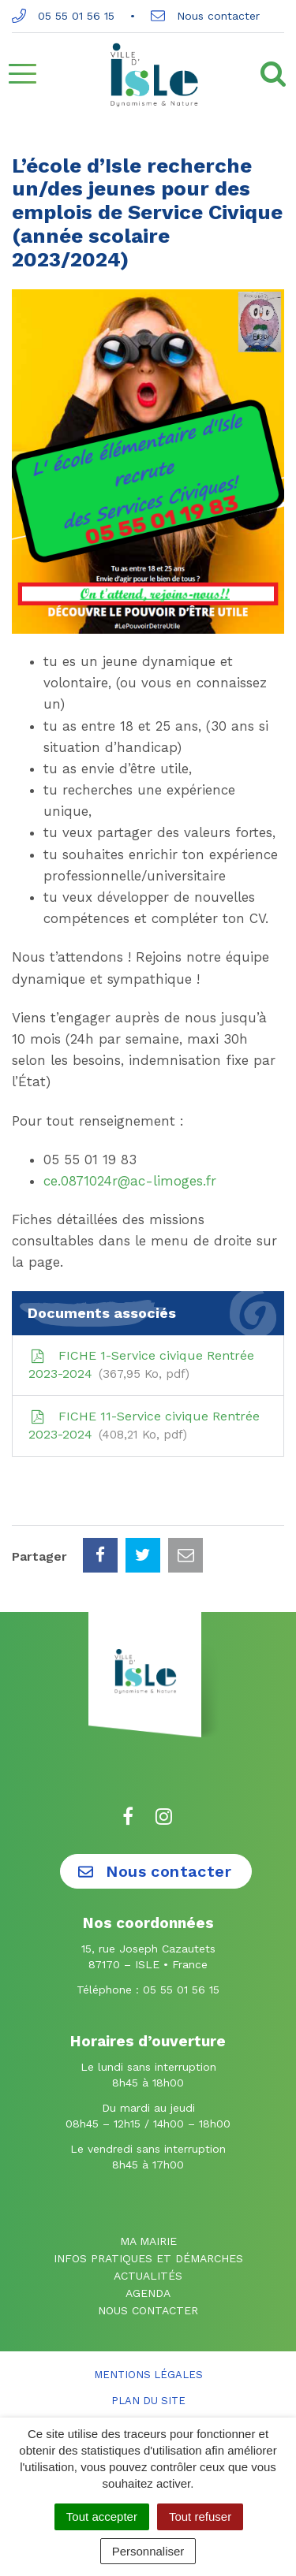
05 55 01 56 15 (63, 15)
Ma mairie (148, 2241)
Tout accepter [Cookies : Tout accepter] (101, 2516)
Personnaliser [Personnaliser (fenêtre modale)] (148, 2551)
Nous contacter (205, 15)
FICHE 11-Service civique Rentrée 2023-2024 (144, 1426)
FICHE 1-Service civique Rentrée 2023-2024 (141, 1365)
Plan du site (148, 2401)
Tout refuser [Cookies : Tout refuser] (200, 2516)
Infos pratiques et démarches (148, 2258)
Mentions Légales (148, 2375)
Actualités (148, 2275)
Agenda (148, 2293)
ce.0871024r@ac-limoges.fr (129, 1181)
